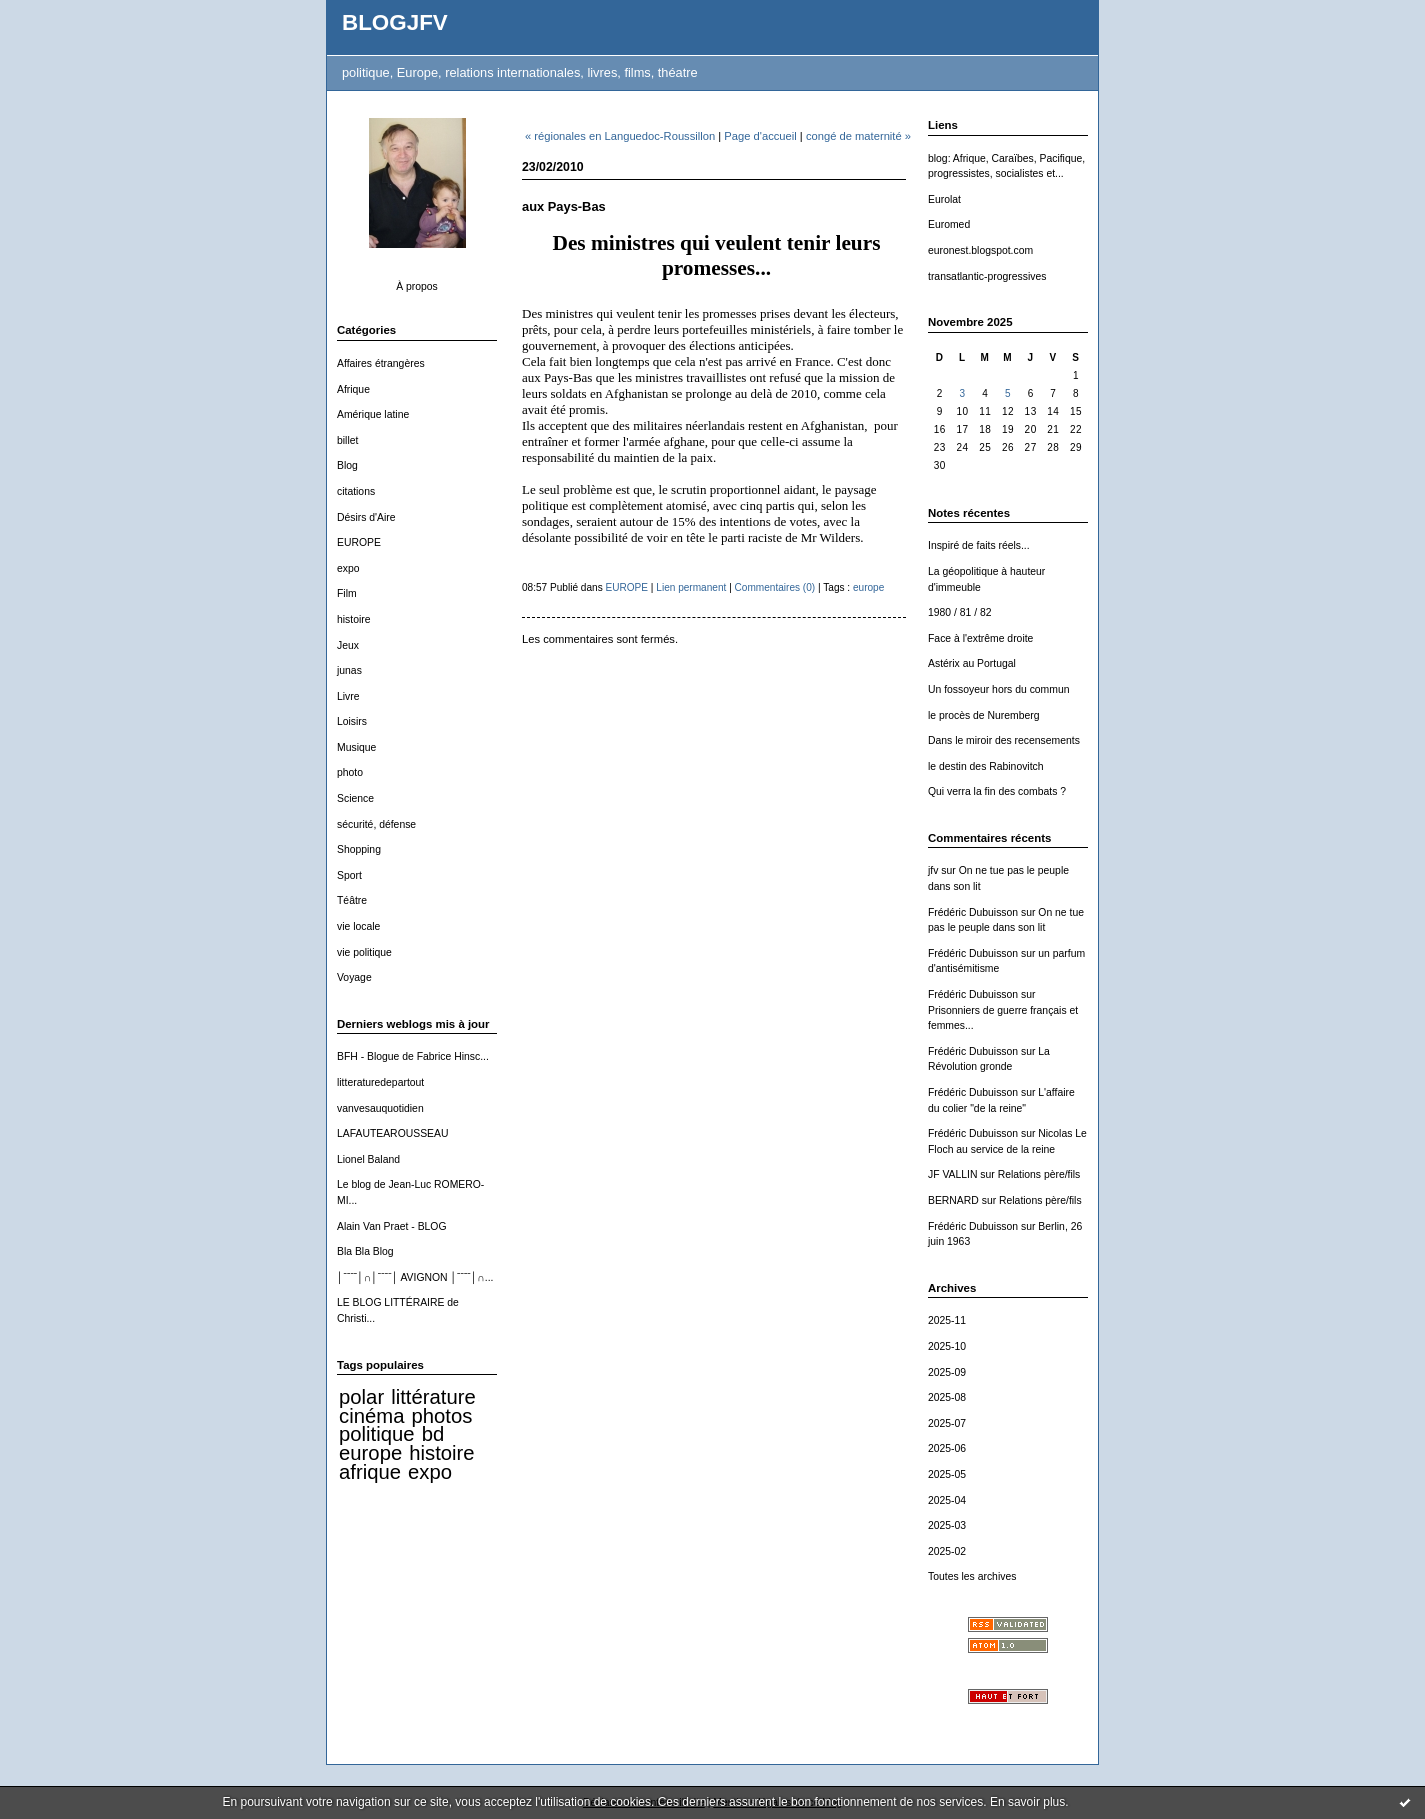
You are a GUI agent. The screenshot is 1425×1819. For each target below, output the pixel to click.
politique (377, 1434)
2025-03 (947, 1525)
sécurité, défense (376, 824)
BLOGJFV (395, 22)
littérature (433, 1397)
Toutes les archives (972, 1576)
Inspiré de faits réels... (979, 545)
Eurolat (944, 199)
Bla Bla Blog (365, 1251)
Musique (356, 747)
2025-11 (947, 1320)
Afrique (353, 389)
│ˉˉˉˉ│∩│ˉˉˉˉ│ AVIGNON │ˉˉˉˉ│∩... (415, 1277)
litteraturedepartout (380, 1082)
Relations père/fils (1039, 1174)
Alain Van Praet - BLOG (392, 1226)
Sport (349, 875)
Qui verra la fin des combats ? (997, 791)
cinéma (371, 1416)
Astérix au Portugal (972, 663)
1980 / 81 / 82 (960, 612)
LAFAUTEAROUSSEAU (392, 1133)
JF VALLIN (952, 1174)
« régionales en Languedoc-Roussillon (620, 136)
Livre (348, 696)
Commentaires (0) (775, 587)
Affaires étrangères (381, 363)
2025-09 (947, 1372)
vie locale (358, 926)
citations (356, 491)
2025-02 (947, 1551)
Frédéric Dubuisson (973, 912)
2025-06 (947, 1448)
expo (348, 568)
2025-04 (947, 1500)
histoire (354, 619)
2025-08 (947, 1397)
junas (349, 670)
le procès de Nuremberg (983, 715)
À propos (417, 286)
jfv (933, 870)
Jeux (348, 645)
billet (347, 440)
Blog (347, 465)
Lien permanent (691, 587)
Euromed (949, 224)
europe (370, 1453)
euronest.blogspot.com (980, 250)
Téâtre (352, 900)
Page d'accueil (760, 136)
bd (433, 1434)
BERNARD (953, 1200)
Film (347, 593)
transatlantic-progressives (987, 276)
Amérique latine (373, 414)
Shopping (359, 849)
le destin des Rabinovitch (986, 766)
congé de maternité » (858, 136)
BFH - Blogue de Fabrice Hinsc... (413, 1056)
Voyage (354, 977)
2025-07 (947, 1423)
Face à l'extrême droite (980, 638)
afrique (370, 1472)
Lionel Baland (368, 1159)
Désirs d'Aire (366, 517)
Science (355, 798)
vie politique (364, 952)
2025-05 (947, 1474)
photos (441, 1416)
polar (361, 1397)
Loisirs (352, 721)
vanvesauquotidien (380, 1108)
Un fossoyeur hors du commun (999, 689)
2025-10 (947, 1346)
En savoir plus (1027, 1802)
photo (350, 772)
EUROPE (359, 542)
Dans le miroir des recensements (1004, 740)
